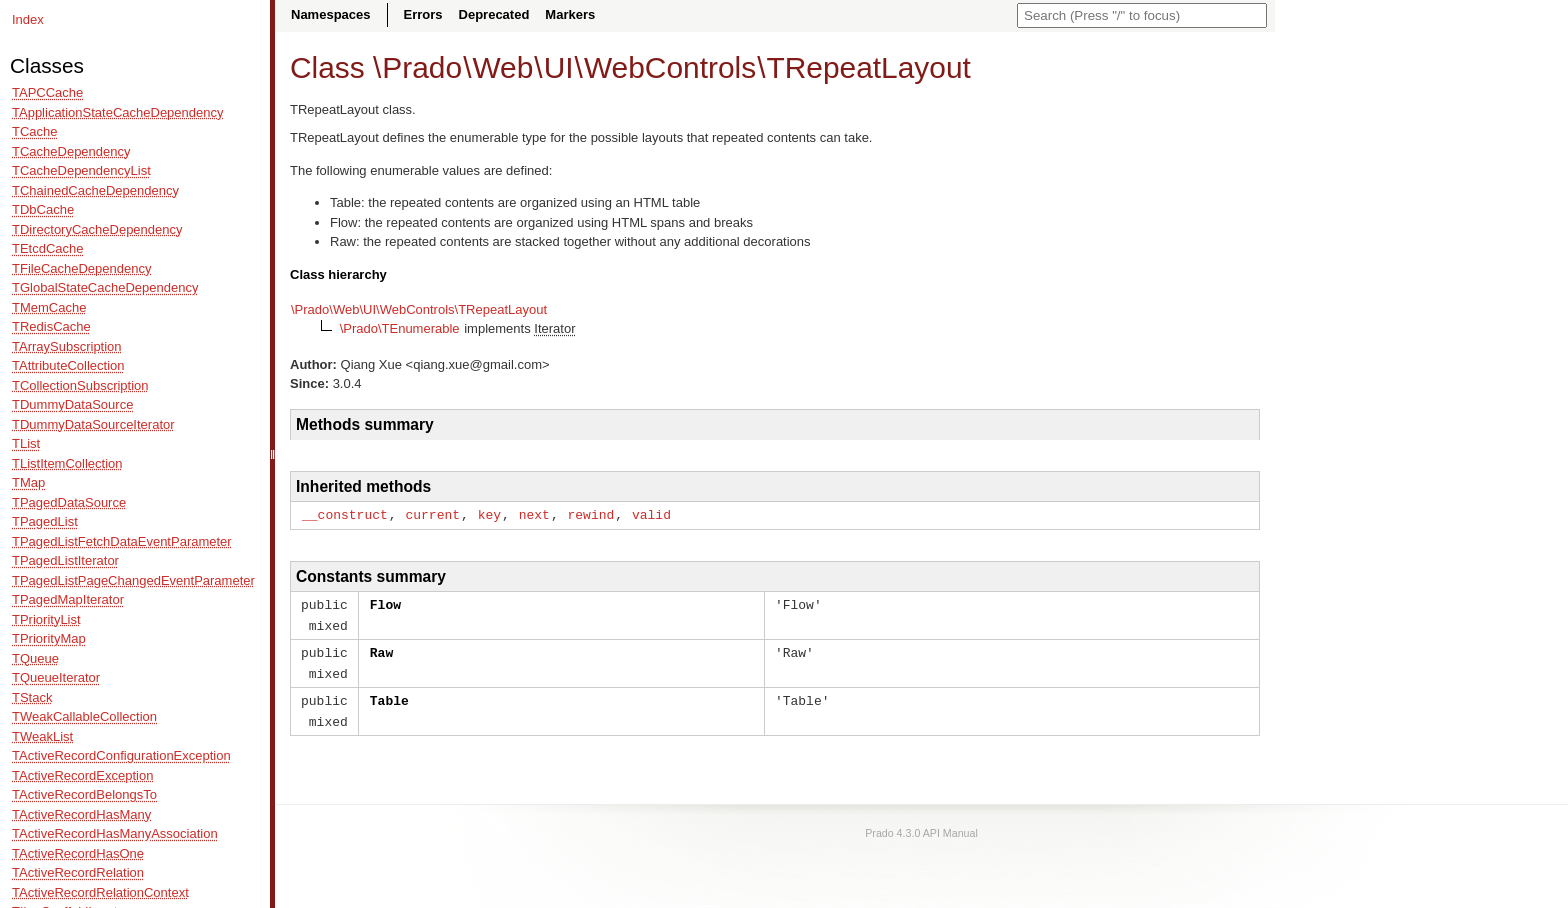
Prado (422, 67)
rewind (590, 514)
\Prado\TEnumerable (400, 328)
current (432, 514)
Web (502, 67)
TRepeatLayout (868, 67)
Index (28, 19)
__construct (345, 514)
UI (559, 67)
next (534, 514)
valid (651, 514)
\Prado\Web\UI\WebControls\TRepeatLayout (419, 309)
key (489, 514)
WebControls (670, 67)
